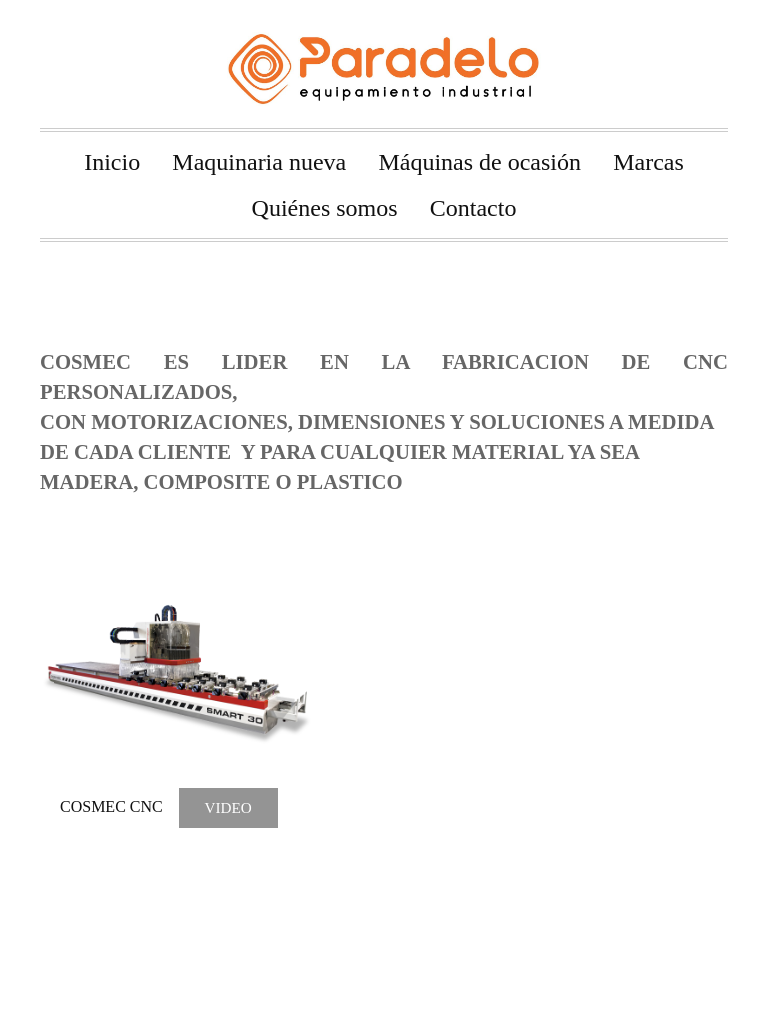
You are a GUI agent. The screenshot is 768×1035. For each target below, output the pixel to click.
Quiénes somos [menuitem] (325, 208)
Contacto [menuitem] (473, 208)
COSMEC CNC (111, 807)
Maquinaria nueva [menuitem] (259, 162)
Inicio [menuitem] (112, 162)
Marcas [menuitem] (648, 162)
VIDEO (227, 807)
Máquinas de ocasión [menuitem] (479, 162)
